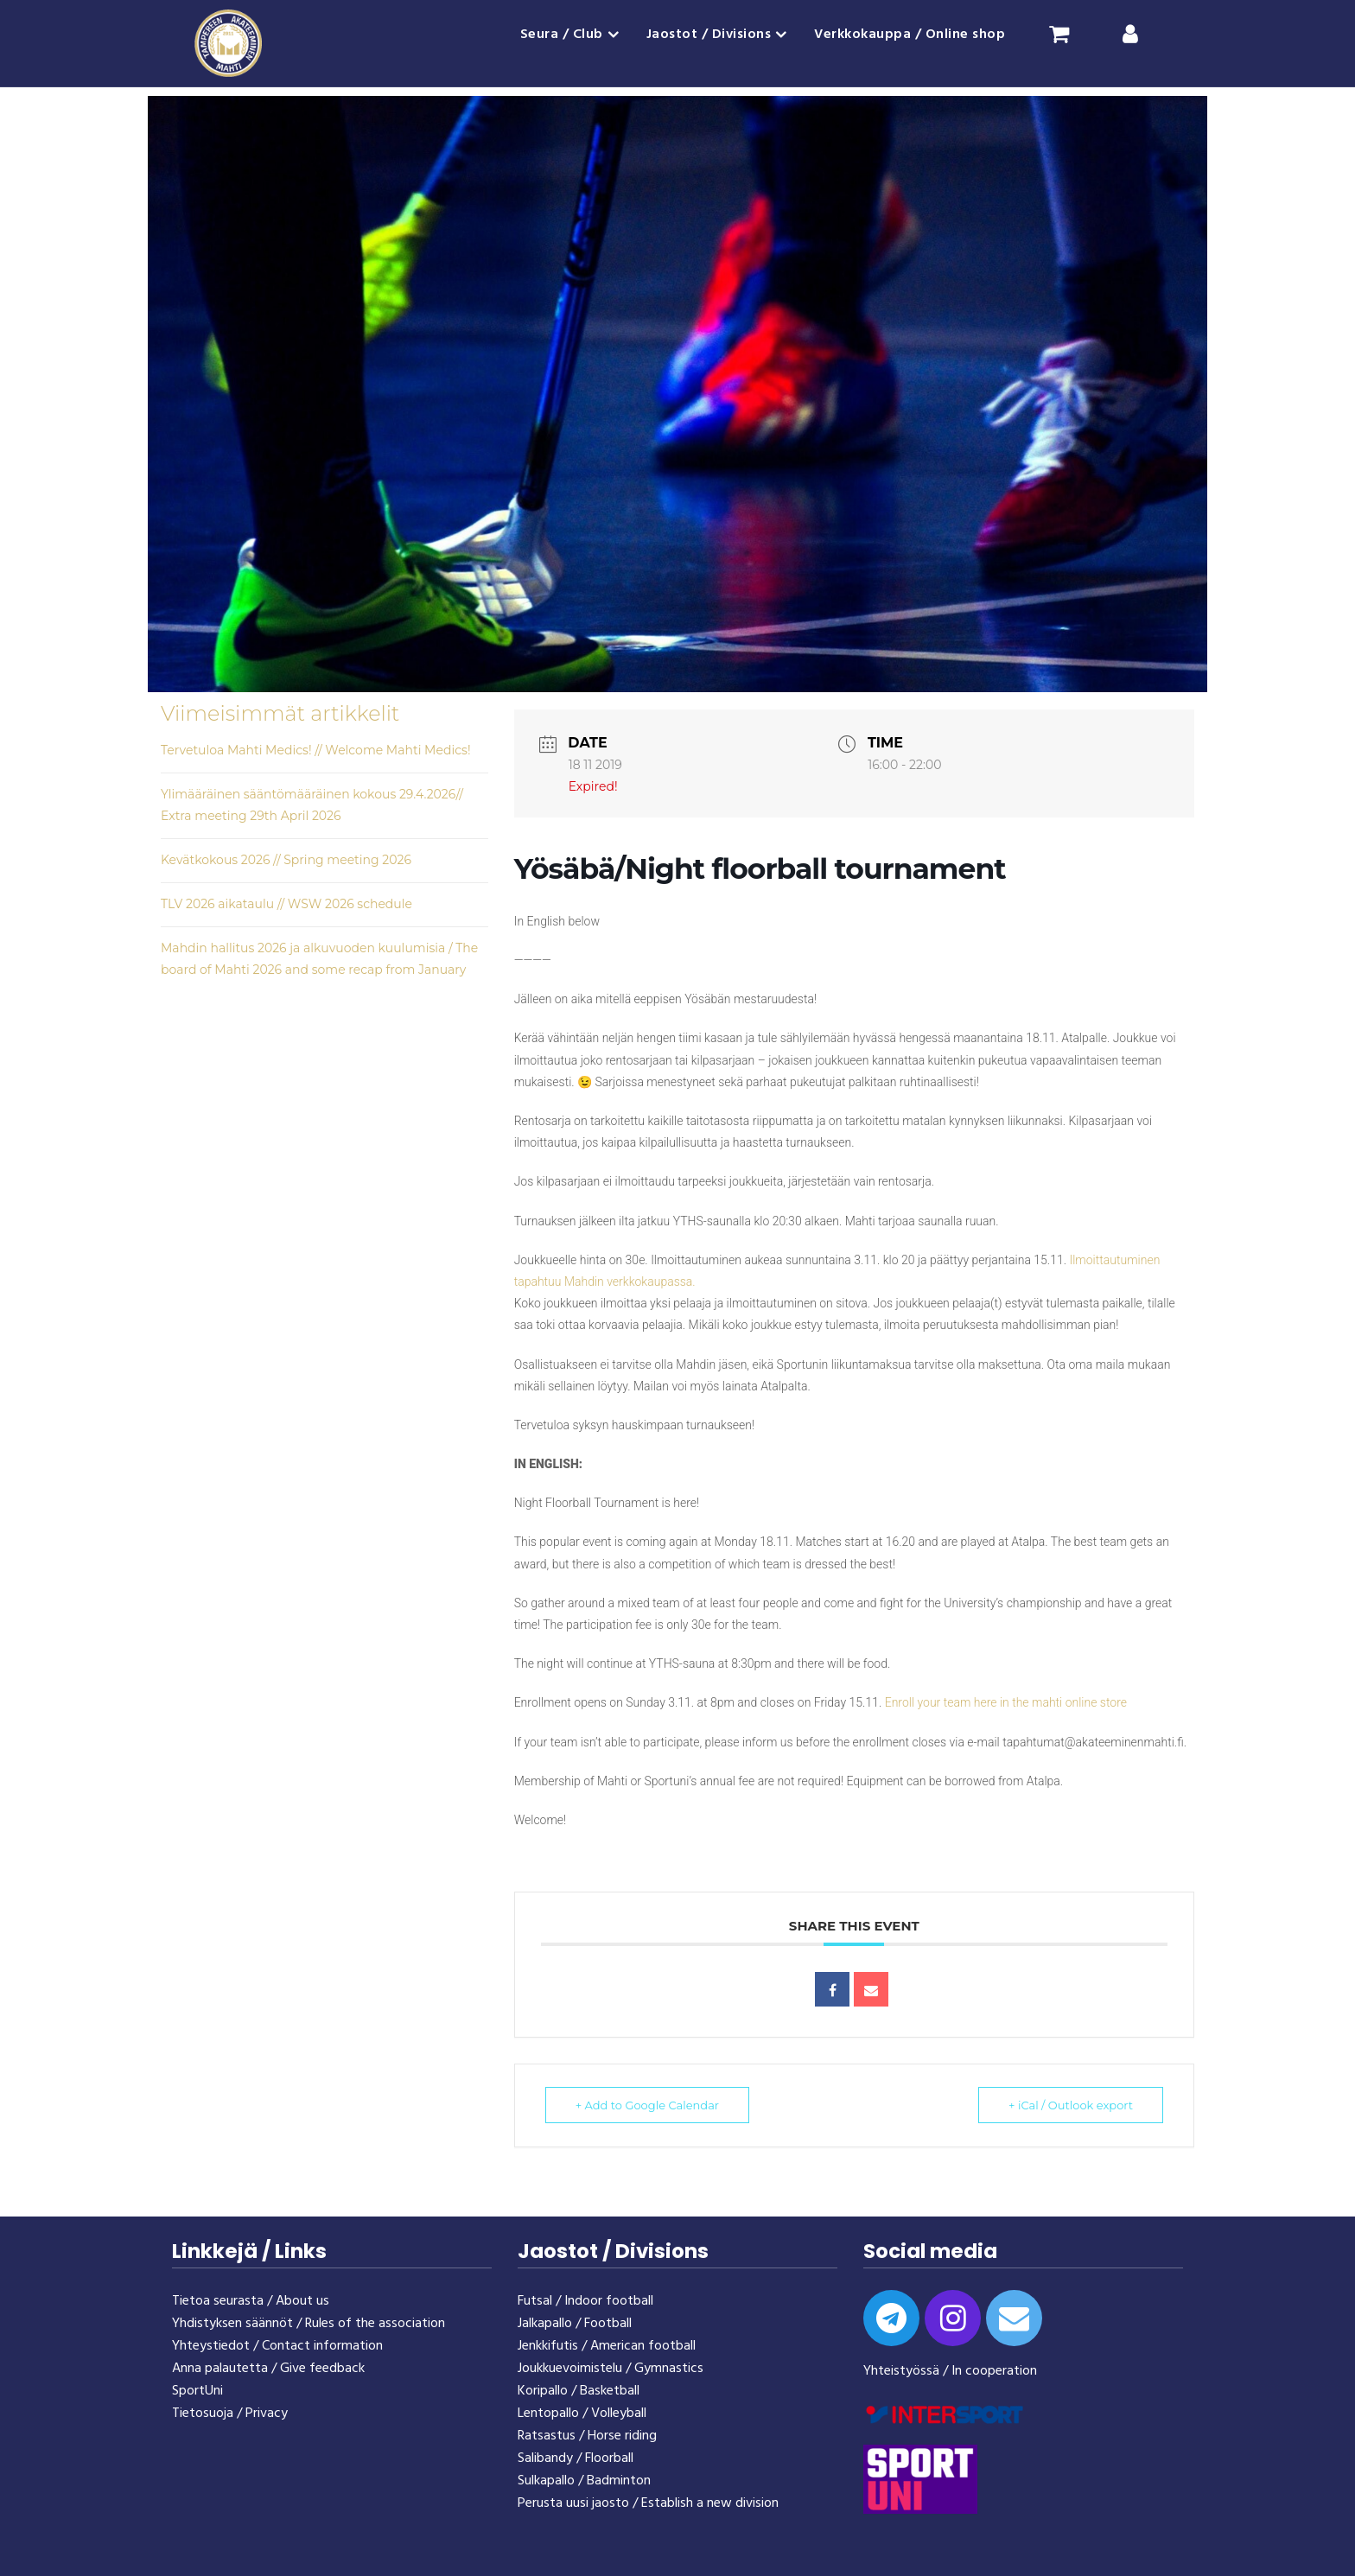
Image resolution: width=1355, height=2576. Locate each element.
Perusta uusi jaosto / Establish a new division (648, 2503)
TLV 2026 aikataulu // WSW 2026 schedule (286, 904)
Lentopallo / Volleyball (582, 2413)
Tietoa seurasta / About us (250, 2301)
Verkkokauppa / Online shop (909, 34)
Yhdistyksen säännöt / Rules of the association (308, 2323)
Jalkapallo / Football (575, 2323)
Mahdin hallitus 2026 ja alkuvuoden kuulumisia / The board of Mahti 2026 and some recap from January (319, 958)
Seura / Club (561, 34)
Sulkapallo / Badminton (584, 2481)
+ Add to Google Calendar (647, 2105)
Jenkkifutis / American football (607, 2346)
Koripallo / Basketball (578, 2391)
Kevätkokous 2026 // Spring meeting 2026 (286, 860)
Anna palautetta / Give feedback (268, 2368)
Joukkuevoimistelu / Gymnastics (610, 2368)
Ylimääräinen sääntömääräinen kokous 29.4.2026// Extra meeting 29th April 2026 (312, 805)
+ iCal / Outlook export (1070, 2105)
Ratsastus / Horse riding (587, 2436)
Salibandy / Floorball (575, 2458)
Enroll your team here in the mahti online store (1006, 1702)
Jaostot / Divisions (709, 34)
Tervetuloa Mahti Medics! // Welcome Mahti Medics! (316, 750)
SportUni (197, 2391)
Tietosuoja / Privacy (230, 2413)
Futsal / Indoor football (585, 2301)
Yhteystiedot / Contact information (277, 2346)
